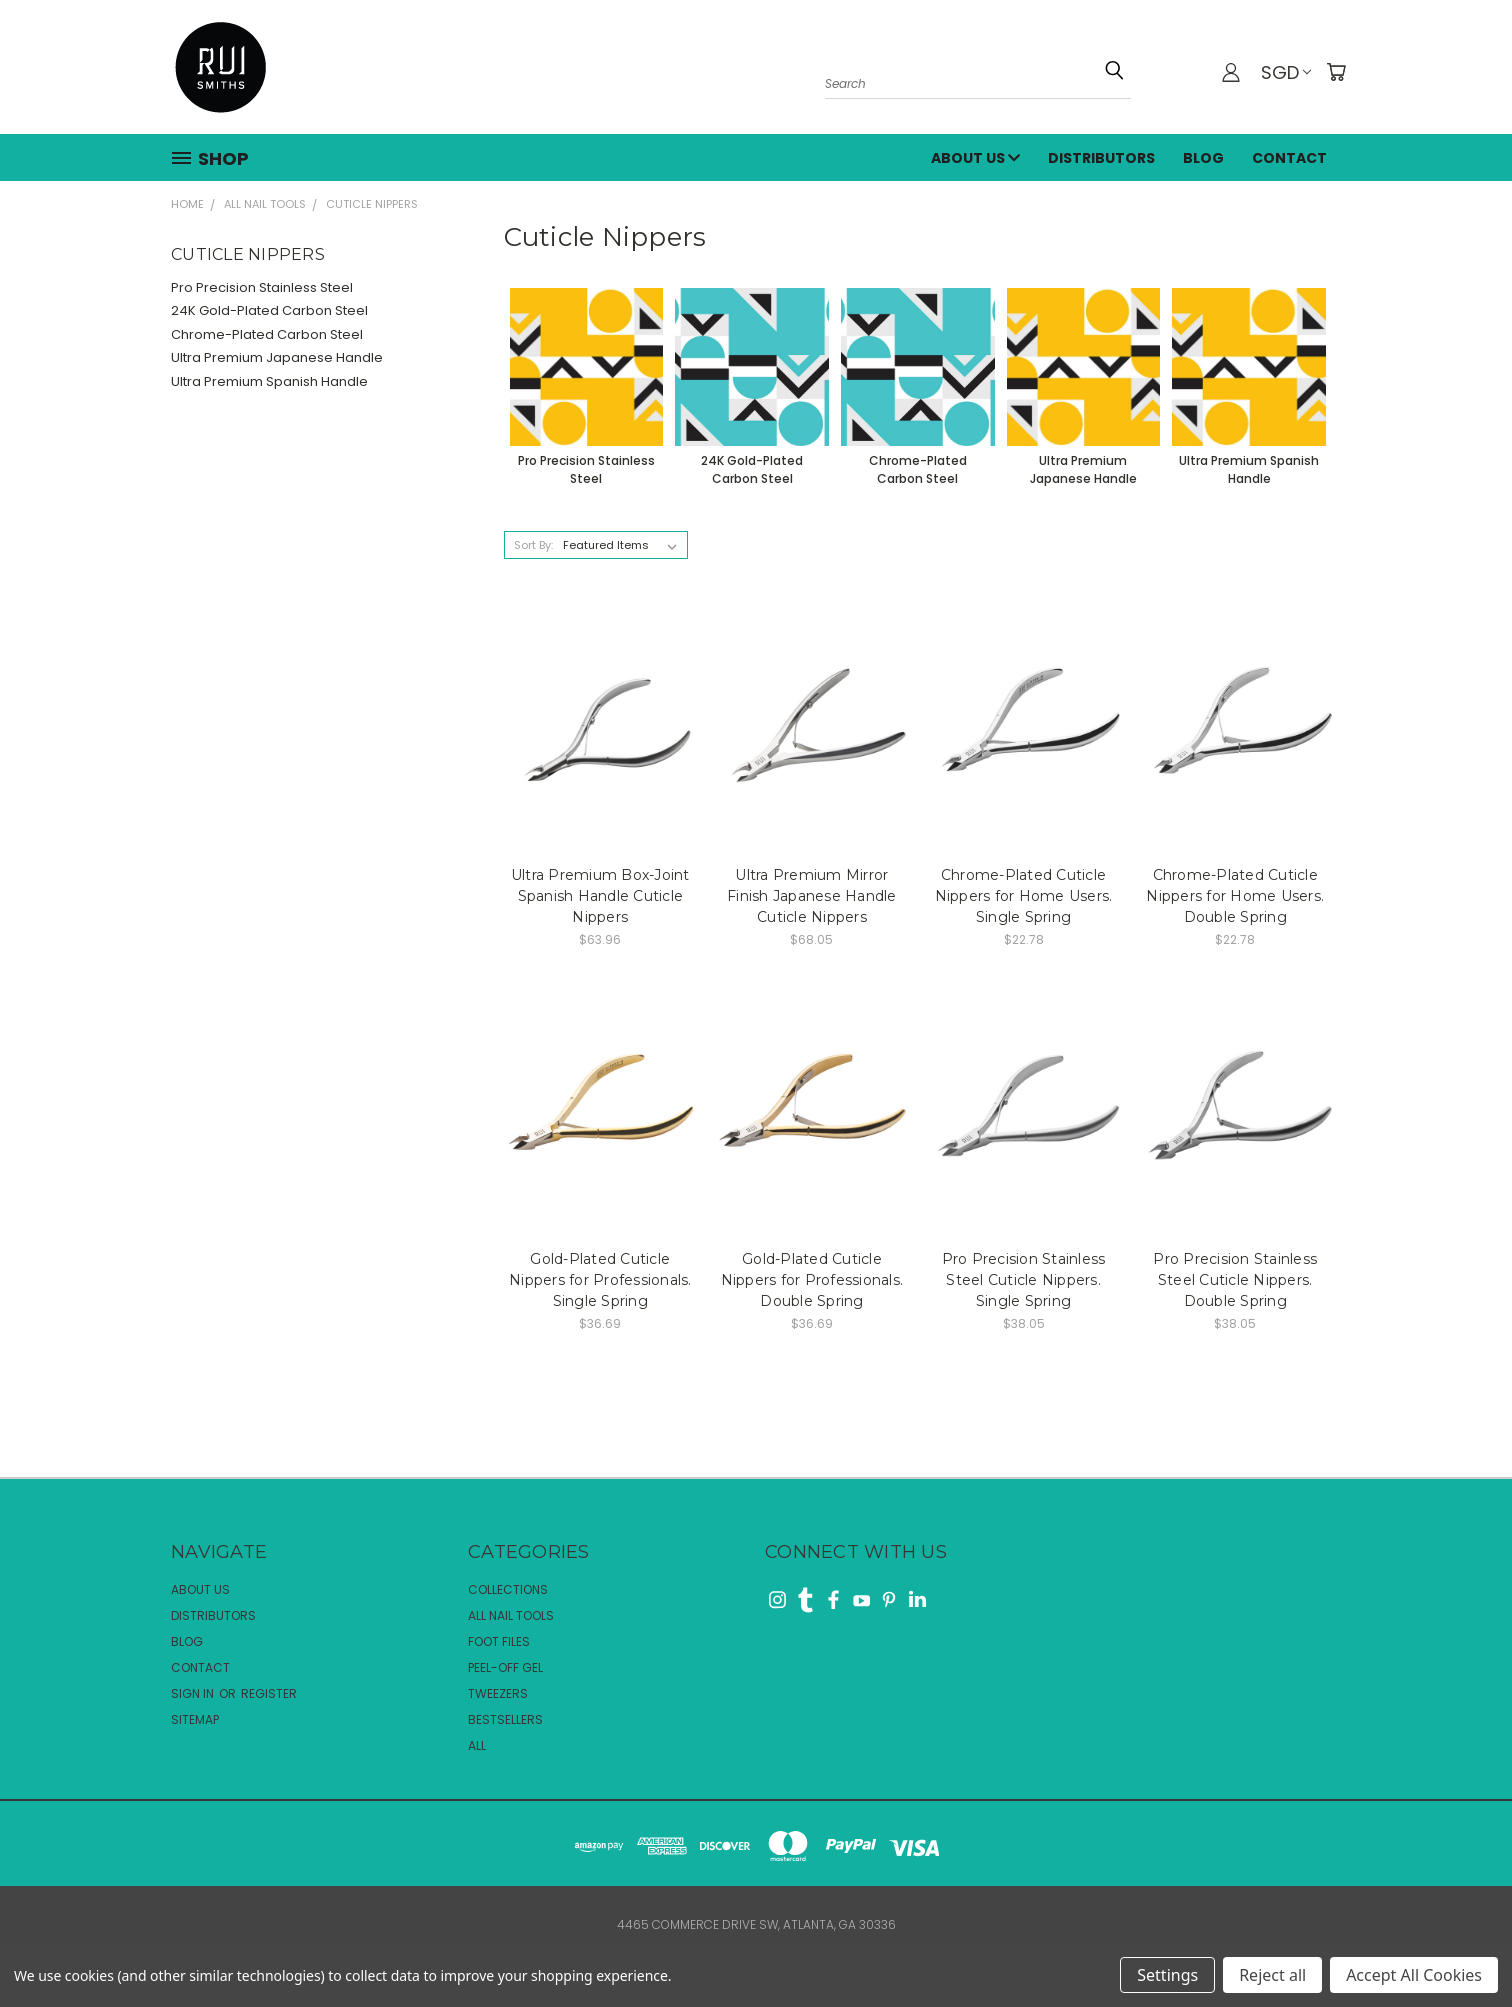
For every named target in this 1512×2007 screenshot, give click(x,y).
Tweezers (498, 1693)
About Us (975, 158)
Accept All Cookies (1414, 1975)
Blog (1203, 158)
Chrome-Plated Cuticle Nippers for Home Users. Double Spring (1235, 896)
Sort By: (533, 545)
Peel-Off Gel (505, 1667)
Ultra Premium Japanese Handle (277, 357)
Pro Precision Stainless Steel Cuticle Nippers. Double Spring (1235, 1280)
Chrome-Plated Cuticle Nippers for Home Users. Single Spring (1024, 896)
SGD (1286, 72)
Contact (1289, 158)
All (477, 1745)
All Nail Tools (511, 1615)
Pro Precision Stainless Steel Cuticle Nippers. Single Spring (1024, 1280)
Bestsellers (505, 1719)
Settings (1167, 1975)
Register (269, 1693)
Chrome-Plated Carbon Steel (267, 334)
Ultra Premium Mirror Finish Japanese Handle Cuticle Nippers (812, 896)
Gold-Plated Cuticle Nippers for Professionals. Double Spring (812, 1280)
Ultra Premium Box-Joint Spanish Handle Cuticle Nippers (600, 896)
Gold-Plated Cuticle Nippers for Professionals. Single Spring (600, 1280)
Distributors (1101, 158)
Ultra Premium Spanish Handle (269, 381)
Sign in (194, 1693)
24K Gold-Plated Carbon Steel (269, 310)
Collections (508, 1589)
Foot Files (499, 1641)
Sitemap (195, 1719)
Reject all (1272, 1975)
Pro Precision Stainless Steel (262, 287)
